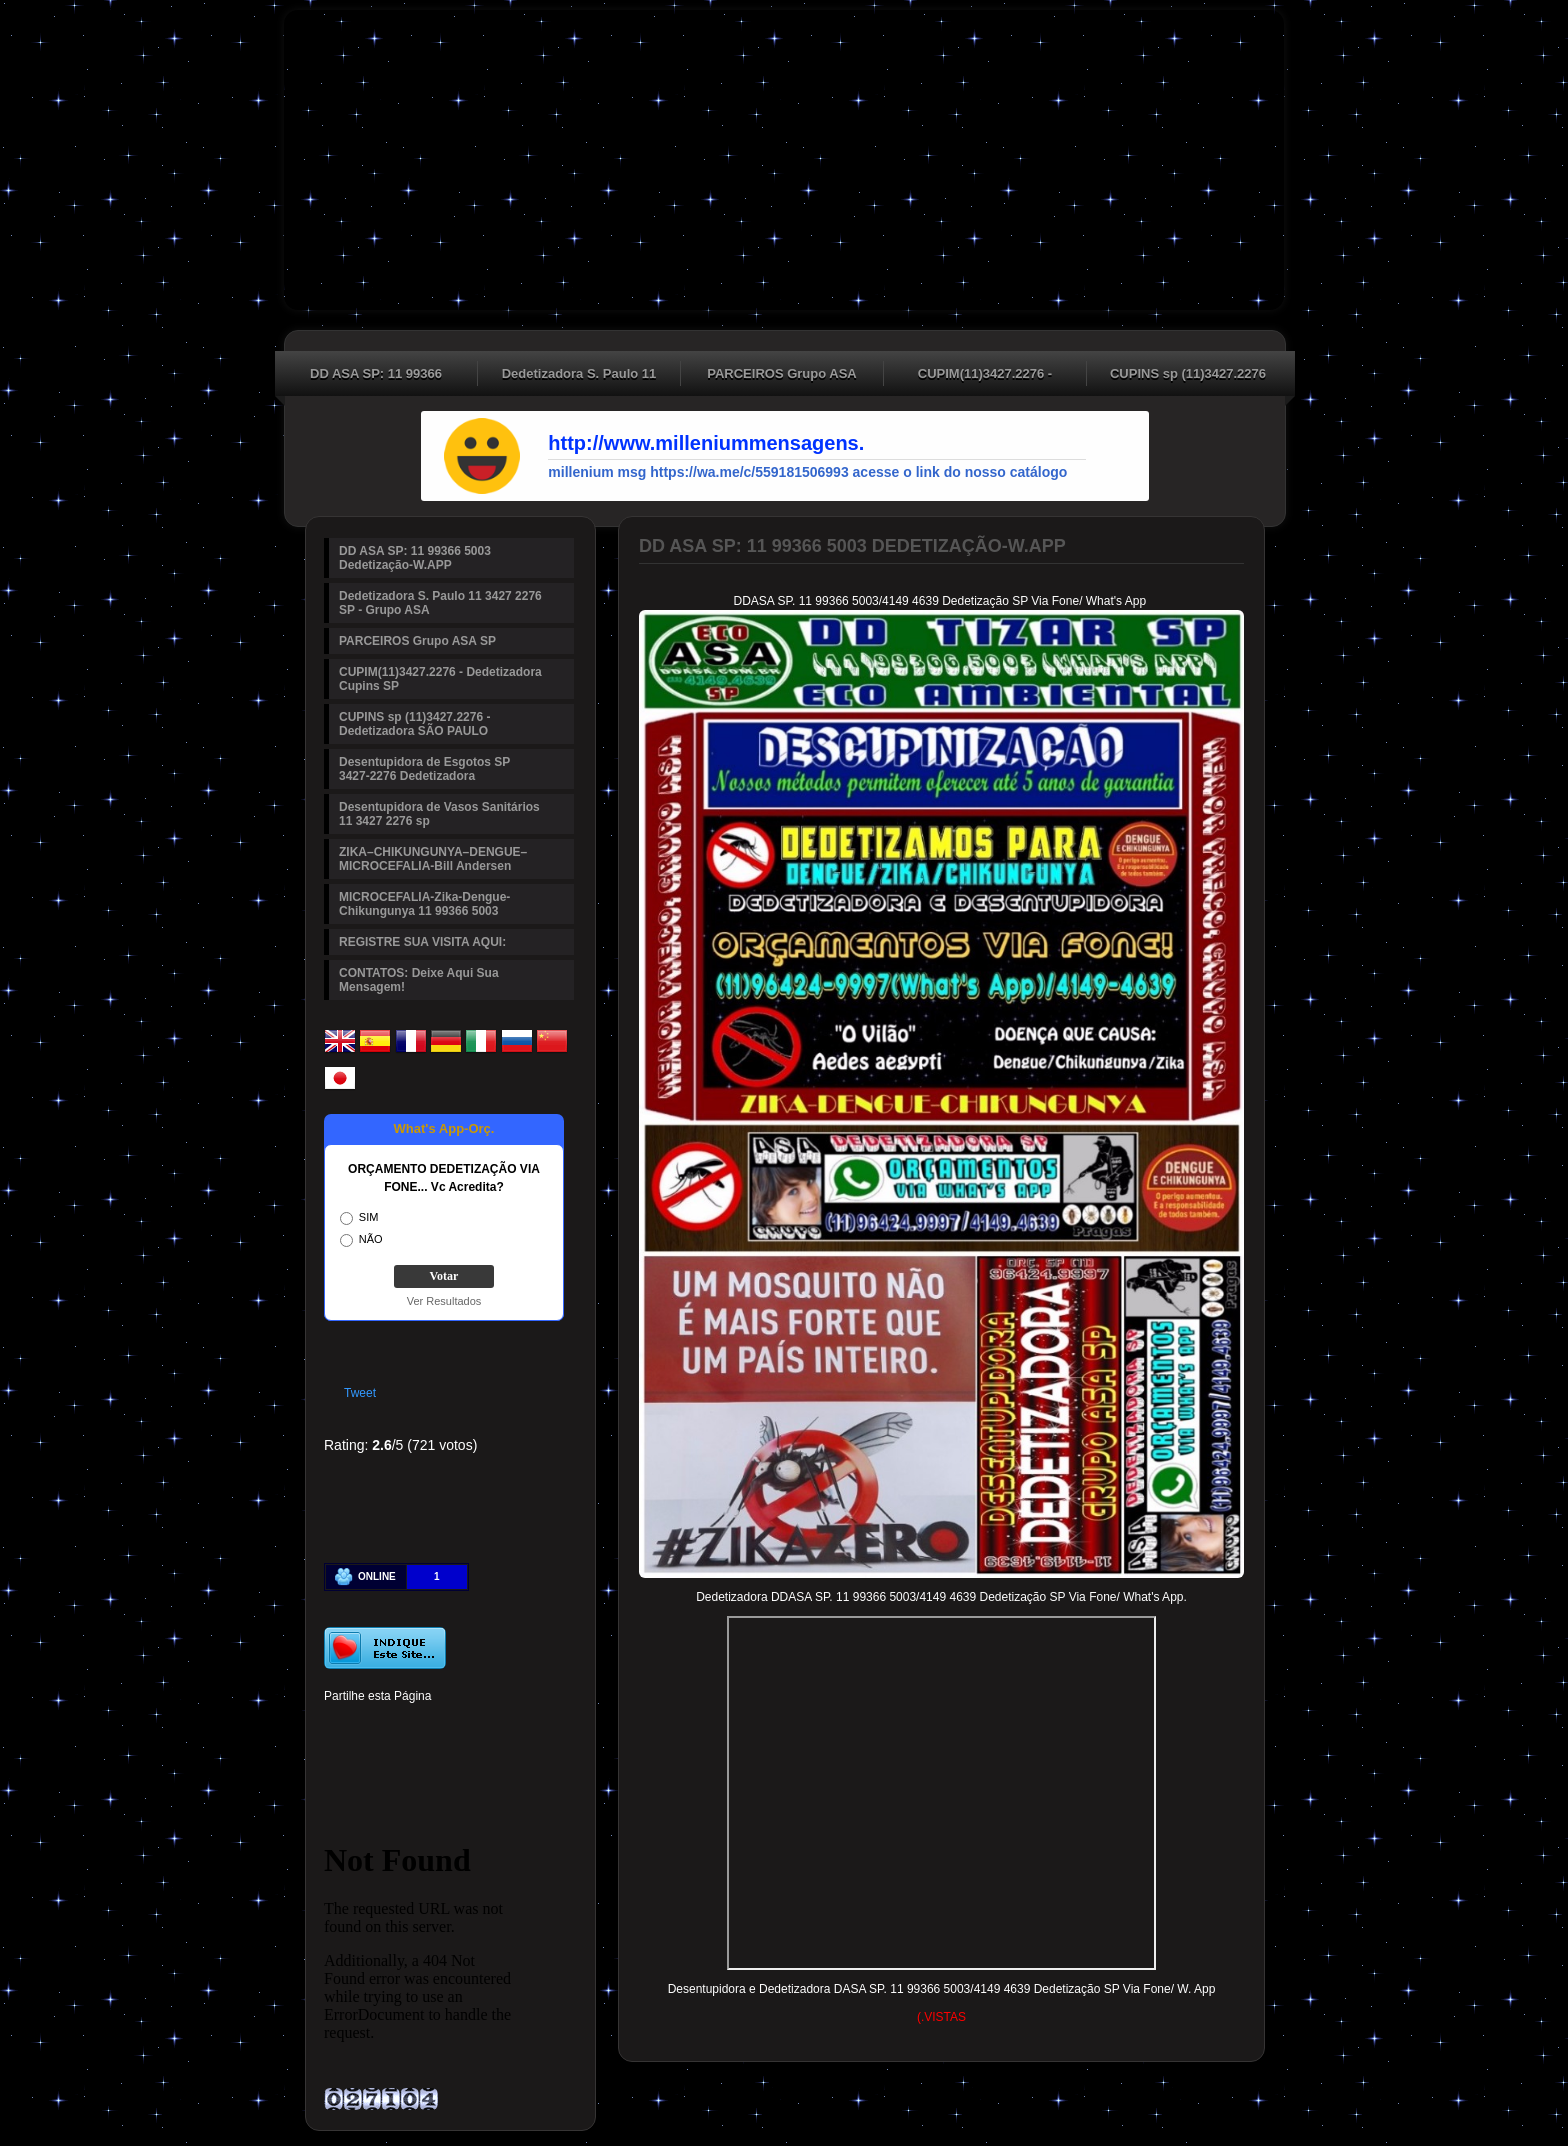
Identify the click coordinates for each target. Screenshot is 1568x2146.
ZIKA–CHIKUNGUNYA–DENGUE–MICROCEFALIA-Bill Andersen (433, 859)
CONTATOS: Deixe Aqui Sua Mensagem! (419, 980)
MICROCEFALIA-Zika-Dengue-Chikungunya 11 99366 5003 (424, 904)
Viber (508, 1761)
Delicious (372, 1761)
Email (542, 1761)
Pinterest (406, 1727)
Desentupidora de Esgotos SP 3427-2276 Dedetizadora (424, 769)
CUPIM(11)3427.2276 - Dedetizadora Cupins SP (985, 376)
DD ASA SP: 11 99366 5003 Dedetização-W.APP (376, 376)
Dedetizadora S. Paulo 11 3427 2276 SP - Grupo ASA (579, 376)
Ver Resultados (444, 1301)
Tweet (360, 1393)
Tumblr (474, 1727)
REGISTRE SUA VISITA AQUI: (422, 942)
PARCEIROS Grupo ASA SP (782, 376)
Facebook (338, 1727)
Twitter (372, 1727)
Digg (508, 1727)
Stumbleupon (338, 1761)
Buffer (406, 1761)
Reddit (542, 1727)
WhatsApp (474, 1761)
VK (440, 1761)
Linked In (440, 1727)
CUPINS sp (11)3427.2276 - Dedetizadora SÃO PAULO (1188, 376)
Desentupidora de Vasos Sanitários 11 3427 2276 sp (439, 814)
